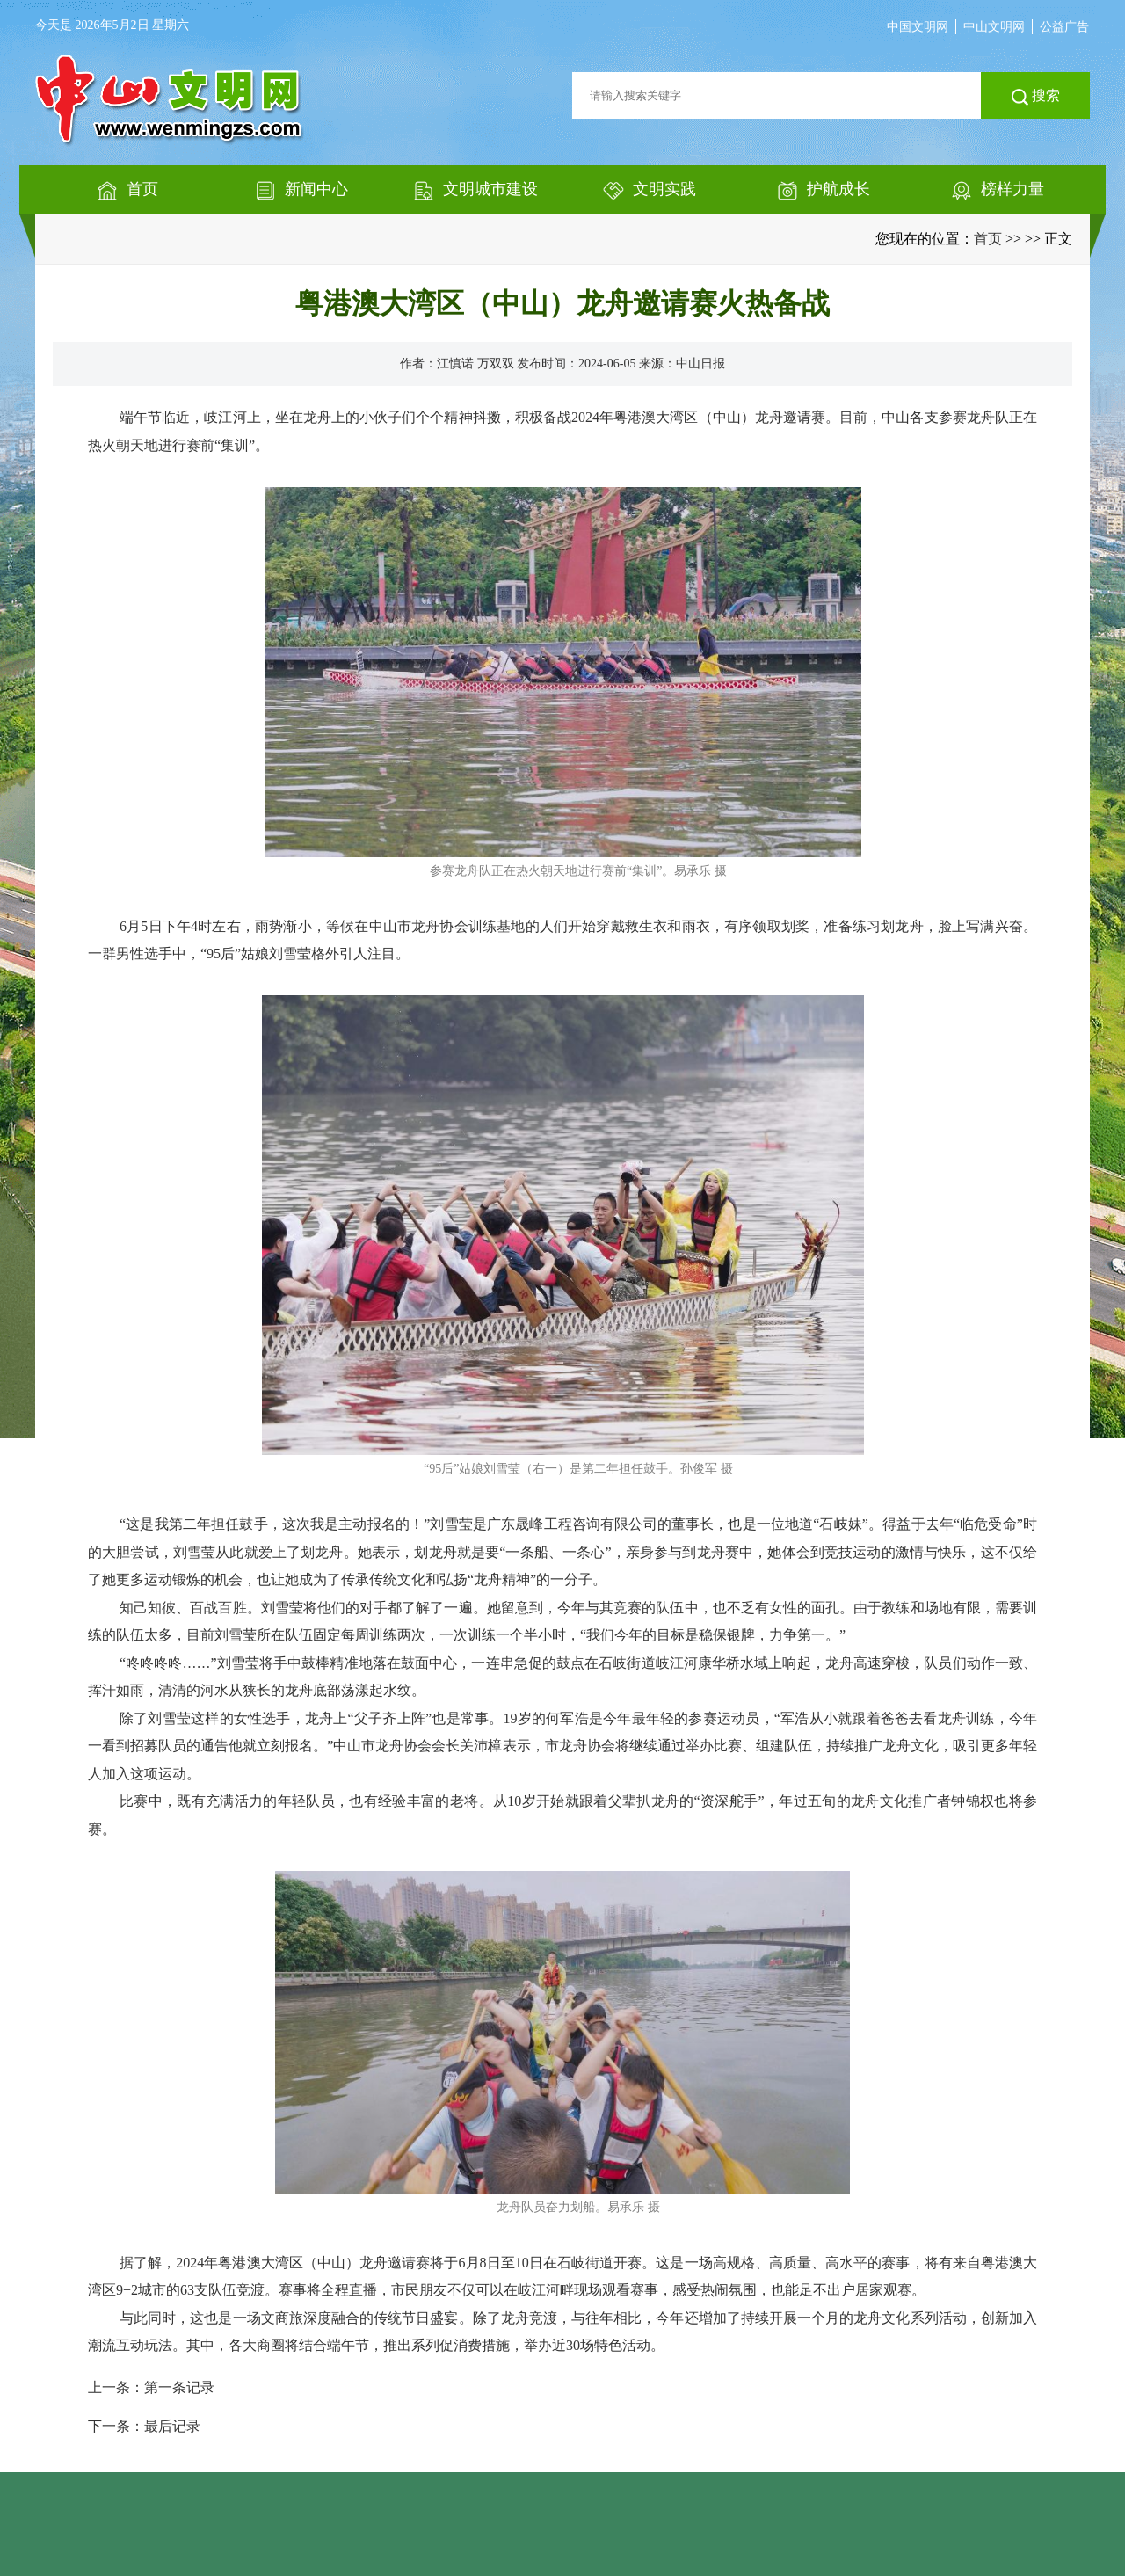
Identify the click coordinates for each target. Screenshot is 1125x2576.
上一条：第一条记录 (151, 2387)
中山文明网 (994, 26)
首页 (988, 238)
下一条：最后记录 (144, 2426)
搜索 (1036, 97)
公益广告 (1064, 26)
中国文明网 (917, 26)
